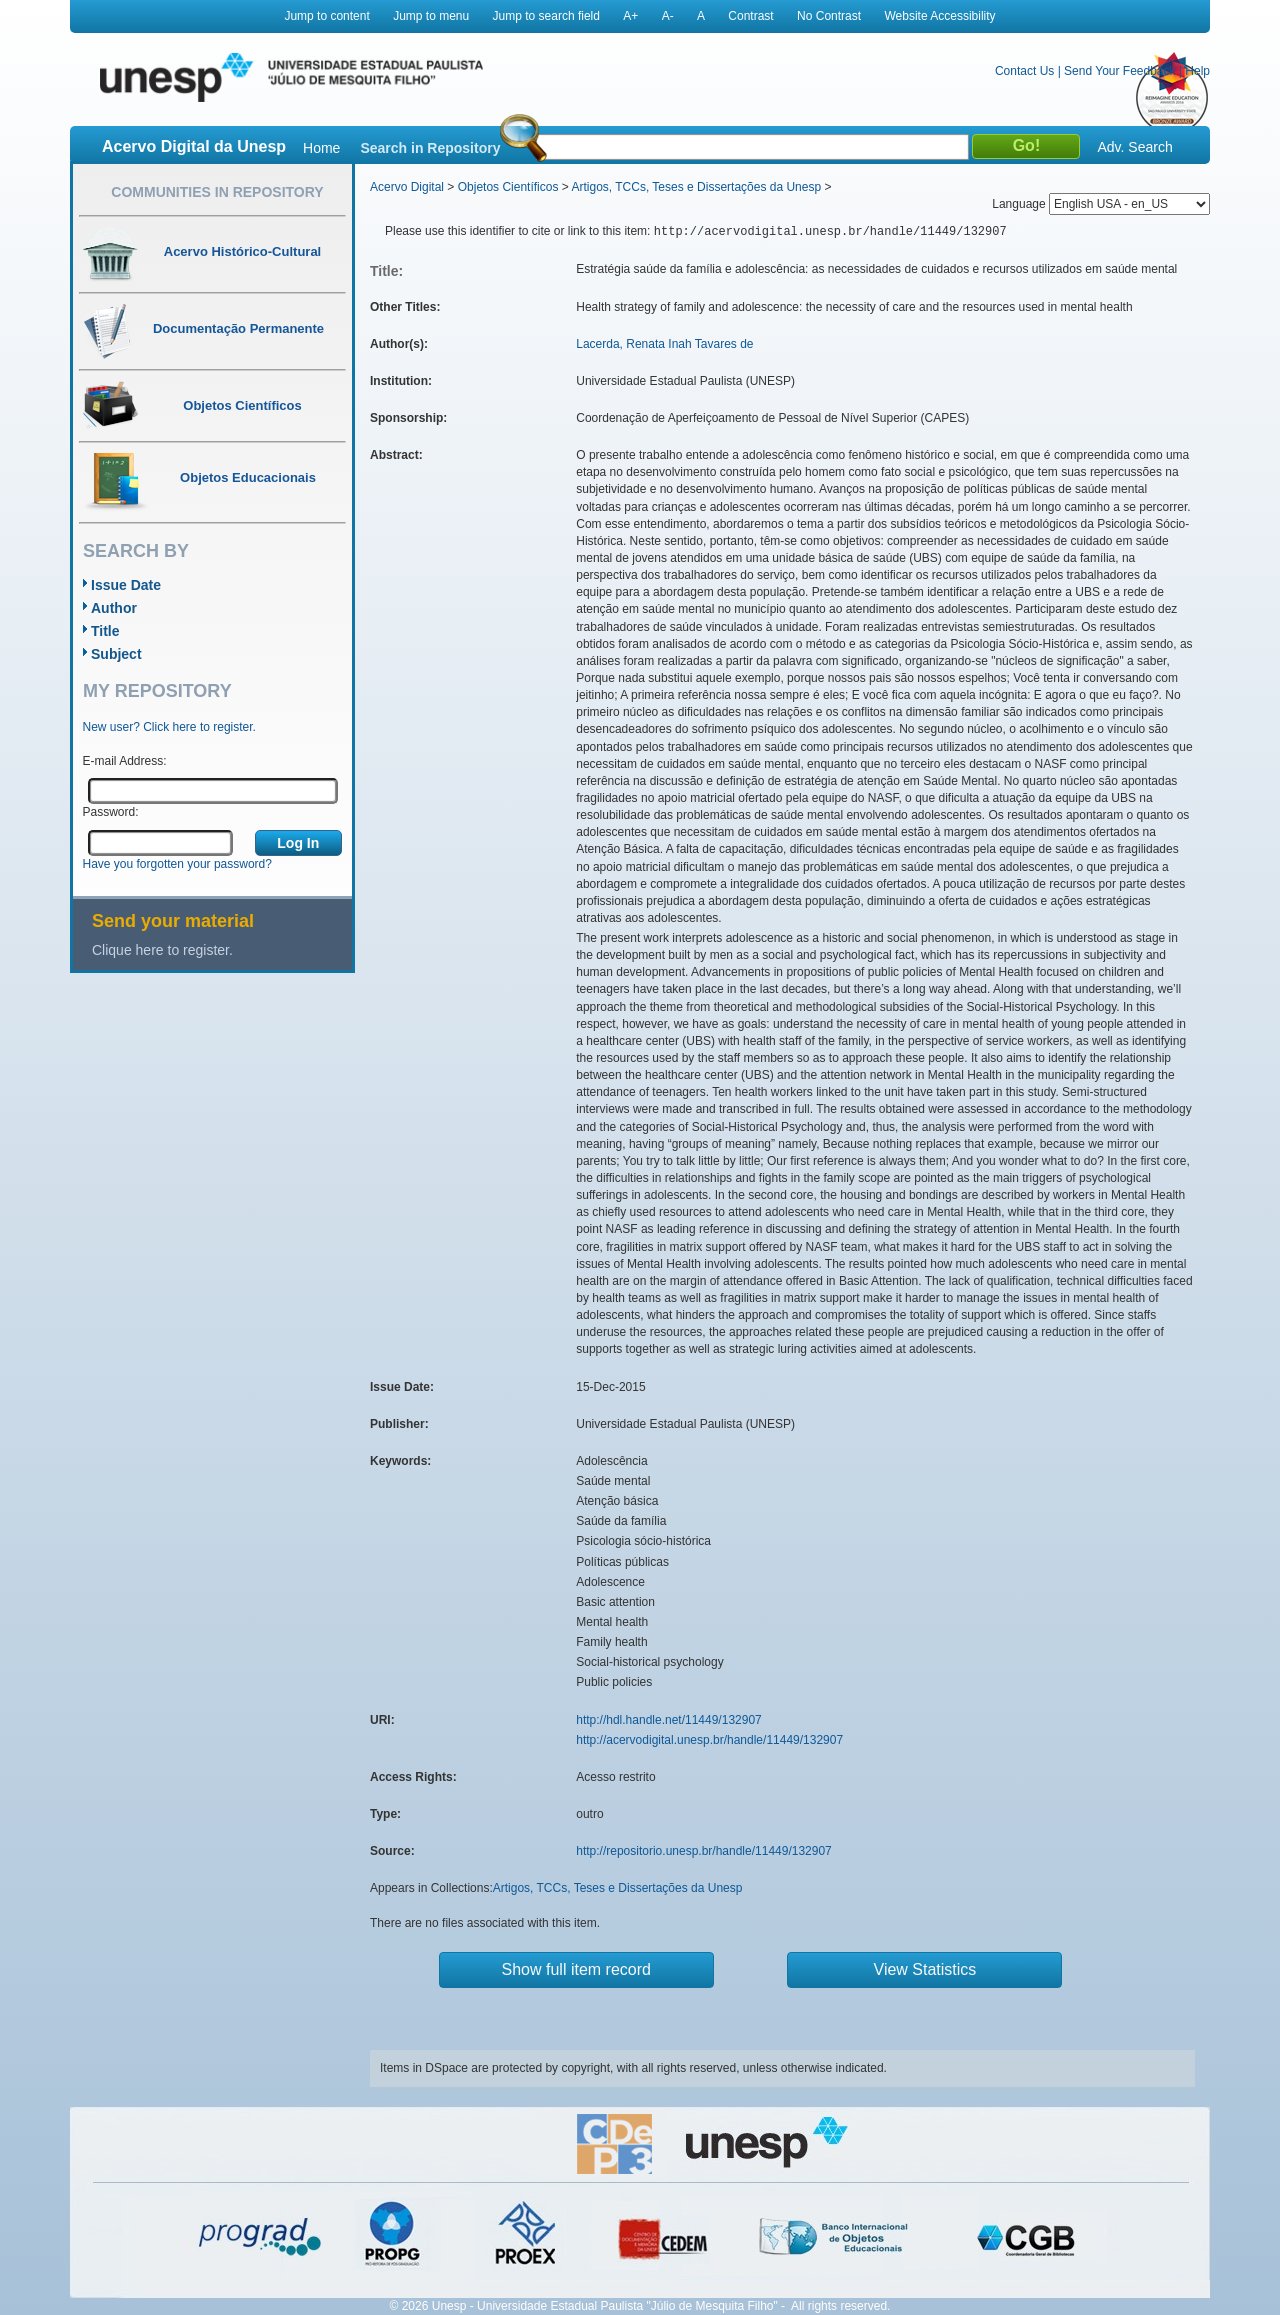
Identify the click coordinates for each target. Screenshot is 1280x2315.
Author (114, 608)
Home (321, 148)
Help (1197, 71)
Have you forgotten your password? (177, 864)
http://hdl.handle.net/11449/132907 (669, 1720)
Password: (111, 812)
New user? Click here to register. (169, 727)
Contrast (750, 16)
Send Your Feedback (1119, 71)
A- (668, 16)
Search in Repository (430, 148)
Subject (116, 654)
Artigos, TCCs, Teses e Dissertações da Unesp (696, 187)
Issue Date (126, 585)
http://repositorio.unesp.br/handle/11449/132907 (704, 1851)
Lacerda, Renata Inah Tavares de (664, 344)
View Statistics (925, 1969)
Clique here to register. (162, 950)
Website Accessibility (939, 16)
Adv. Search (1134, 147)
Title (105, 631)
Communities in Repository (217, 192)
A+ (630, 16)
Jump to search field (546, 16)
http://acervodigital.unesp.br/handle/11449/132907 (709, 1740)
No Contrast (829, 16)
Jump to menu (431, 16)
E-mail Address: (125, 761)
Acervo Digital (407, 187)
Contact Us (1024, 71)
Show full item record (576, 1969)
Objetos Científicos (508, 187)
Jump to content (326, 16)
